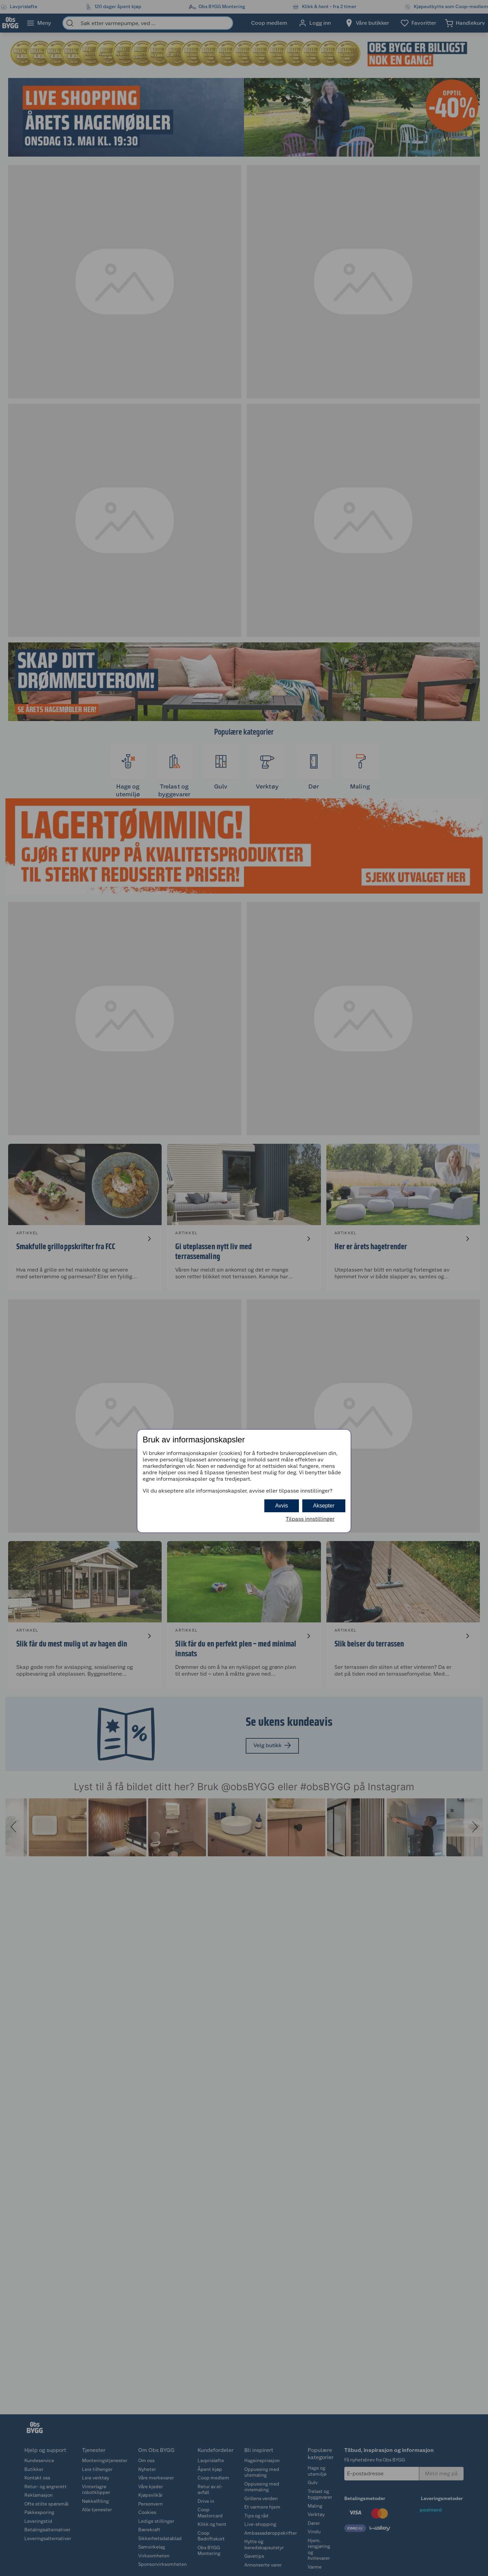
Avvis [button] (281, 1506)
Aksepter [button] (323, 1506)
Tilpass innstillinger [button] (310, 1519)
